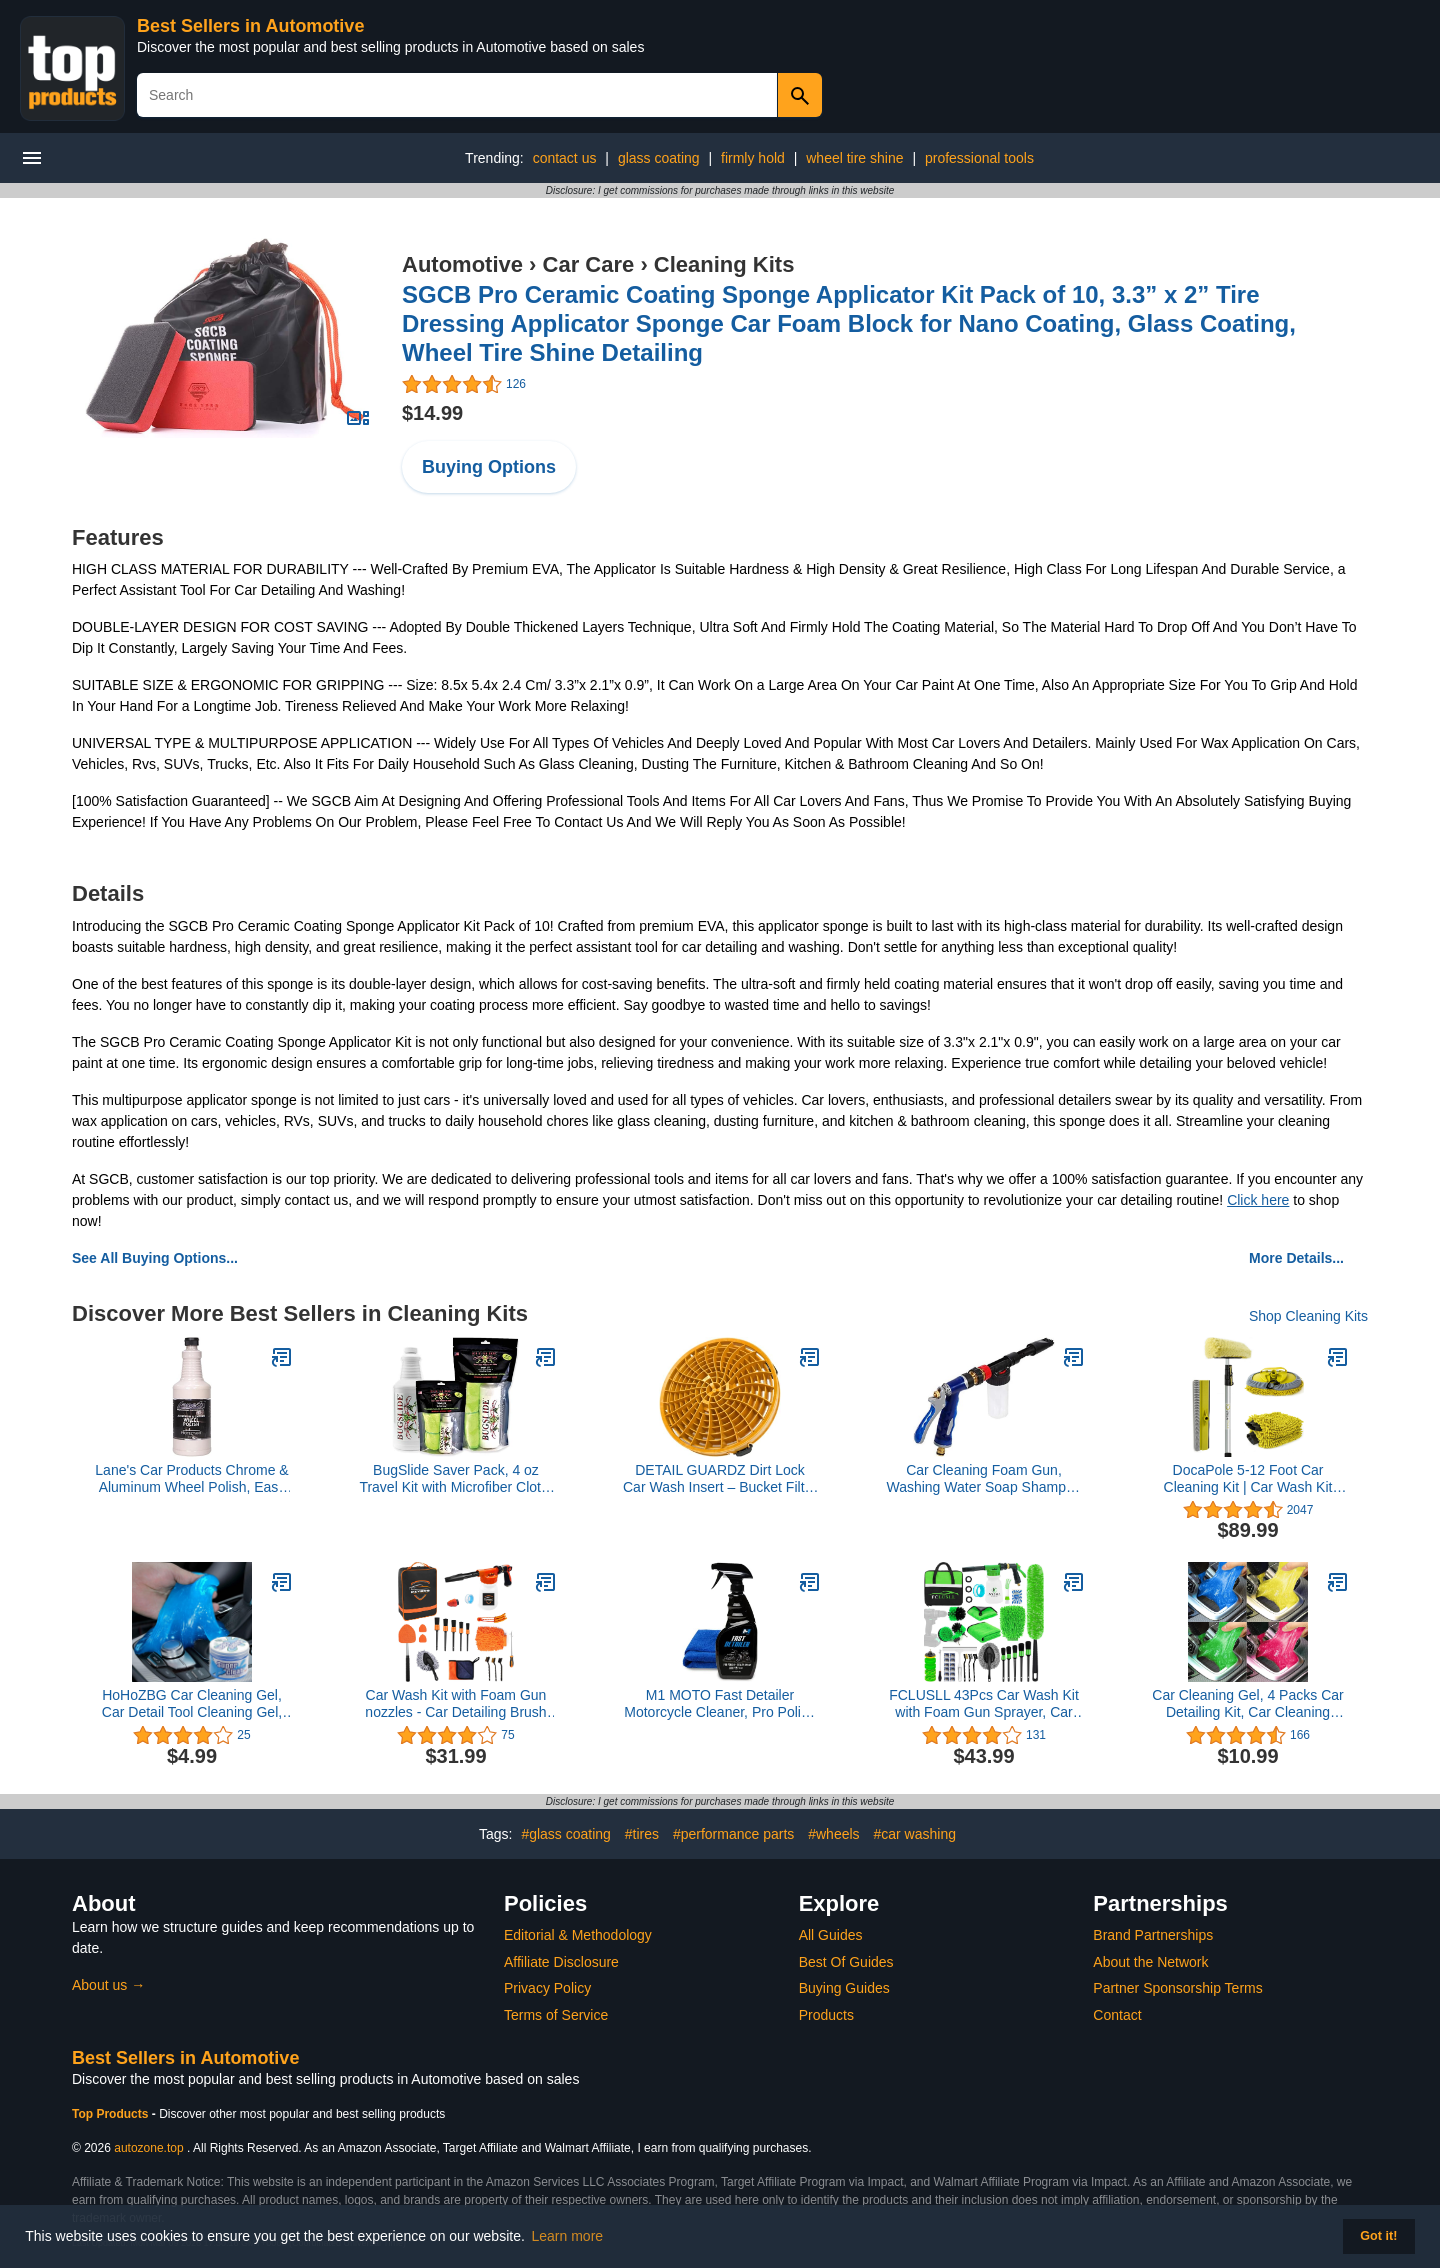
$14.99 (432, 413)
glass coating (659, 158)
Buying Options (489, 467)
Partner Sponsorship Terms (1177, 1988)
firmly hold (753, 158)
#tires (642, 1834)
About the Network (1150, 1962)
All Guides (831, 1935)
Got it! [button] (1378, 2236)
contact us (565, 158)
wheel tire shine (854, 158)
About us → (108, 1985)
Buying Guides (844, 1988)
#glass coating (566, 1834)
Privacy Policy (547, 1988)
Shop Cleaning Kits (1308, 1316)
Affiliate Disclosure (561, 1962)
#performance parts (733, 1834)
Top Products (112, 2114)
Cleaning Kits (724, 264)
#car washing (914, 1834)
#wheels (833, 1834)
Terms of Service (556, 2015)
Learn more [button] (568, 2236)
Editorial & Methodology (578, 1935)
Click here (1258, 1200)
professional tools (979, 158)
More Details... (1296, 1258)
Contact (1117, 2015)
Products (826, 2015)
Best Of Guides (846, 1962)
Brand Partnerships (1153, 1935)
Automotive (462, 264)
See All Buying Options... (155, 1258)
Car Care (589, 264)
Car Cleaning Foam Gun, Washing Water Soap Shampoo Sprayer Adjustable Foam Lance (983, 1479)
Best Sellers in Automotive (250, 26)
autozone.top (148, 2148)
